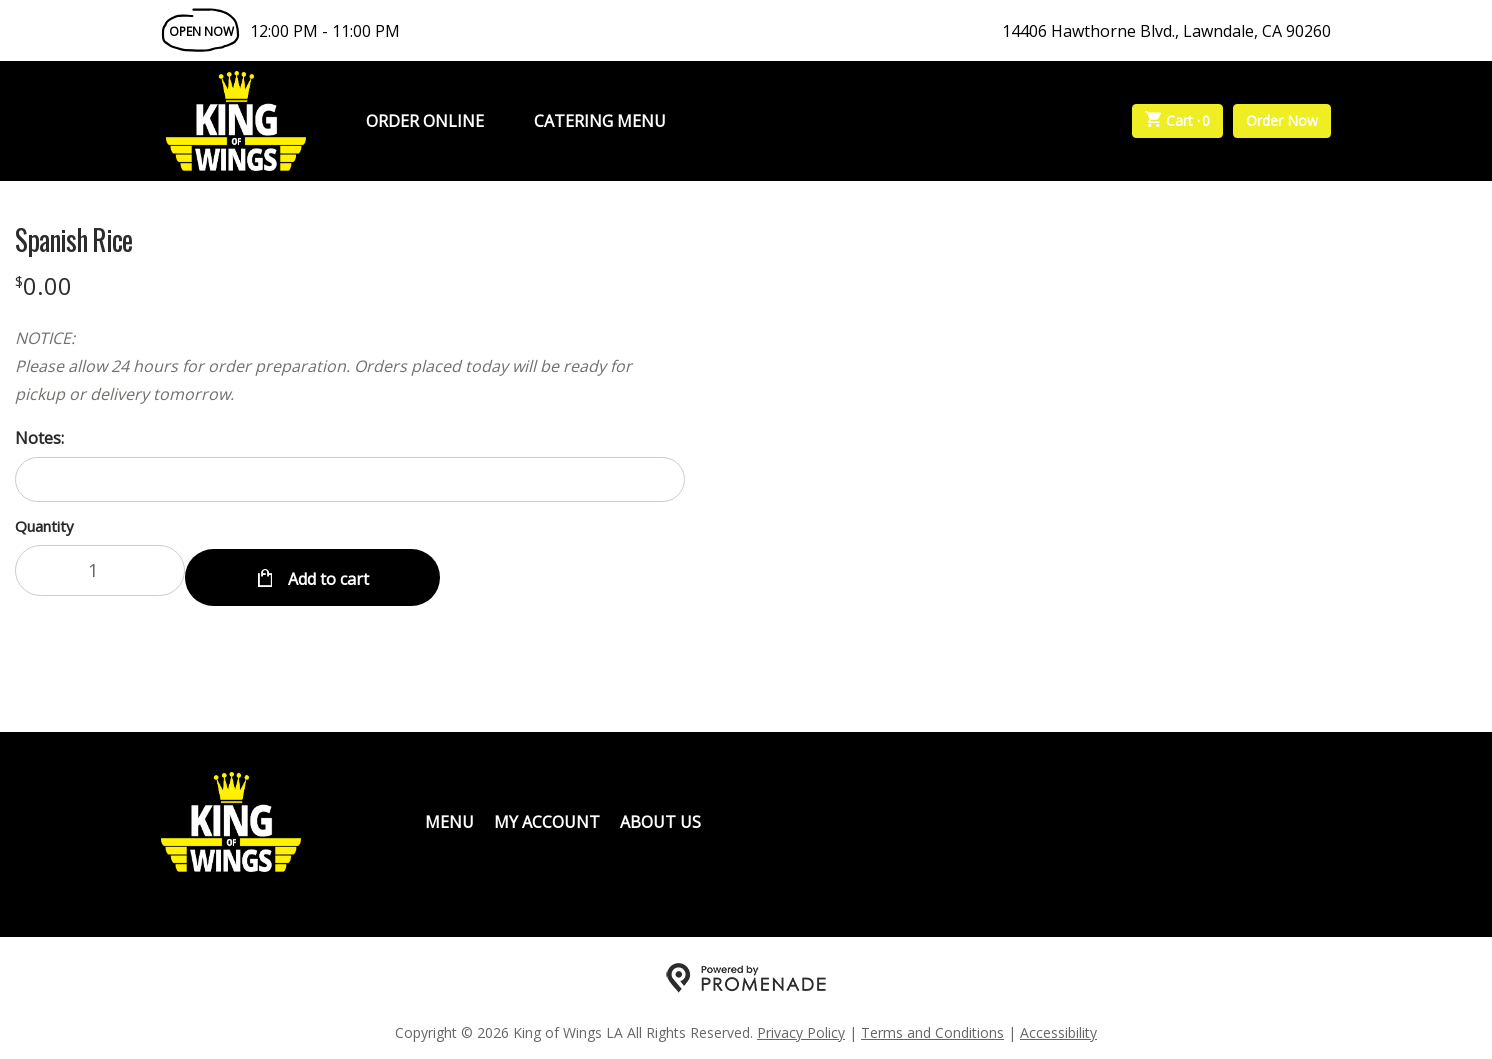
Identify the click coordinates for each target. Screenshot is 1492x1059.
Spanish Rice (73, 240)
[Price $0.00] (43, 285)
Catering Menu (600, 121)
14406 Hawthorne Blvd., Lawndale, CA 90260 (1166, 31)
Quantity (44, 526)
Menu (449, 814)
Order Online (425, 121)
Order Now (1282, 120)
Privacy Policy (801, 1024)
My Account (547, 814)
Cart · (1178, 121)
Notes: (39, 438)
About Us (660, 814)
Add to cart (326, 570)
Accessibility (1058, 1024)
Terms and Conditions (932, 1024)
